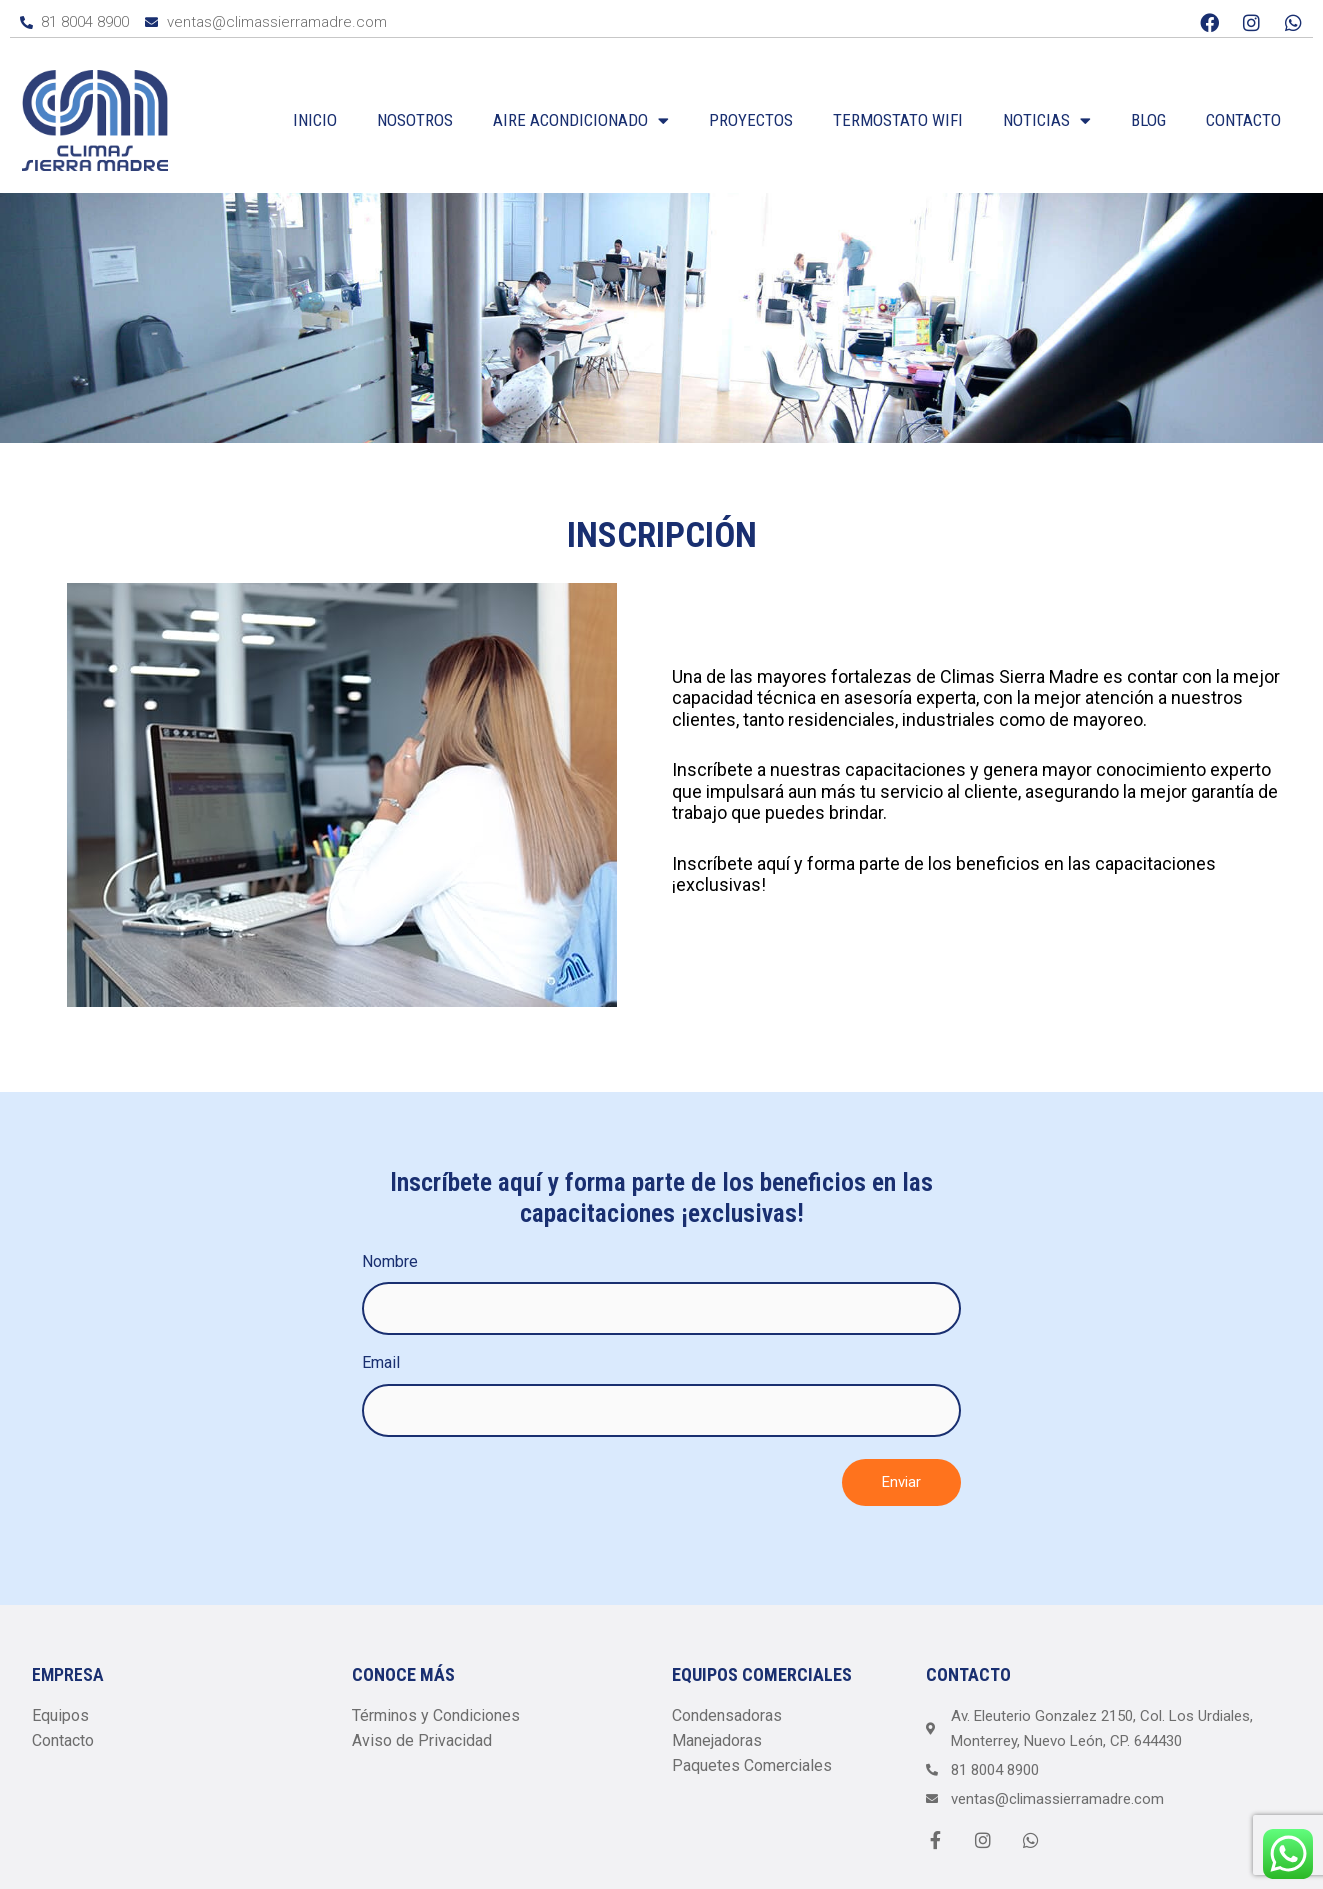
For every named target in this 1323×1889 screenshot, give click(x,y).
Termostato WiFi (898, 120)
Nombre (390, 1261)
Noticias (1047, 120)
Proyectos (751, 120)
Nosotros (415, 120)
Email (381, 1362)
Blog (1148, 120)
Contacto (1243, 120)
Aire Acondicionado (581, 120)
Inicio (315, 120)
